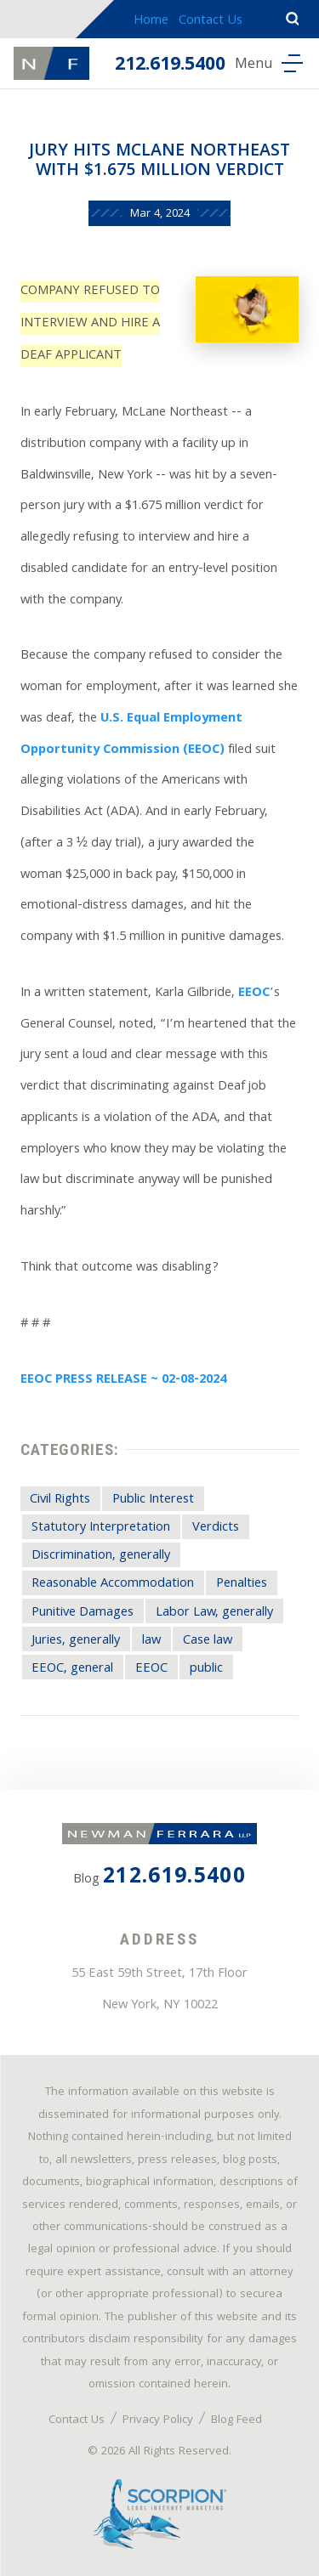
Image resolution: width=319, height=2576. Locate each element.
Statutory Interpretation (100, 1528)
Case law (207, 1641)
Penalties (241, 1584)
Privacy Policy (157, 2420)
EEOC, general (72, 1669)
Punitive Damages (82, 1613)
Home (151, 21)
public (206, 1669)
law (151, 1641)
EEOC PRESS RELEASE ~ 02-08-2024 (123, 1380)
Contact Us (210, 21)
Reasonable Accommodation (112, 1584)
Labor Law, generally (214, 1613)
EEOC (254, 993)
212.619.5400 (170, 66)
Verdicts (215, 1528)
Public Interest (153, 1500)
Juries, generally (75, 1641)
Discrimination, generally (100, 1556)
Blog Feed (236, 2420)
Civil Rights (60, 1500)
